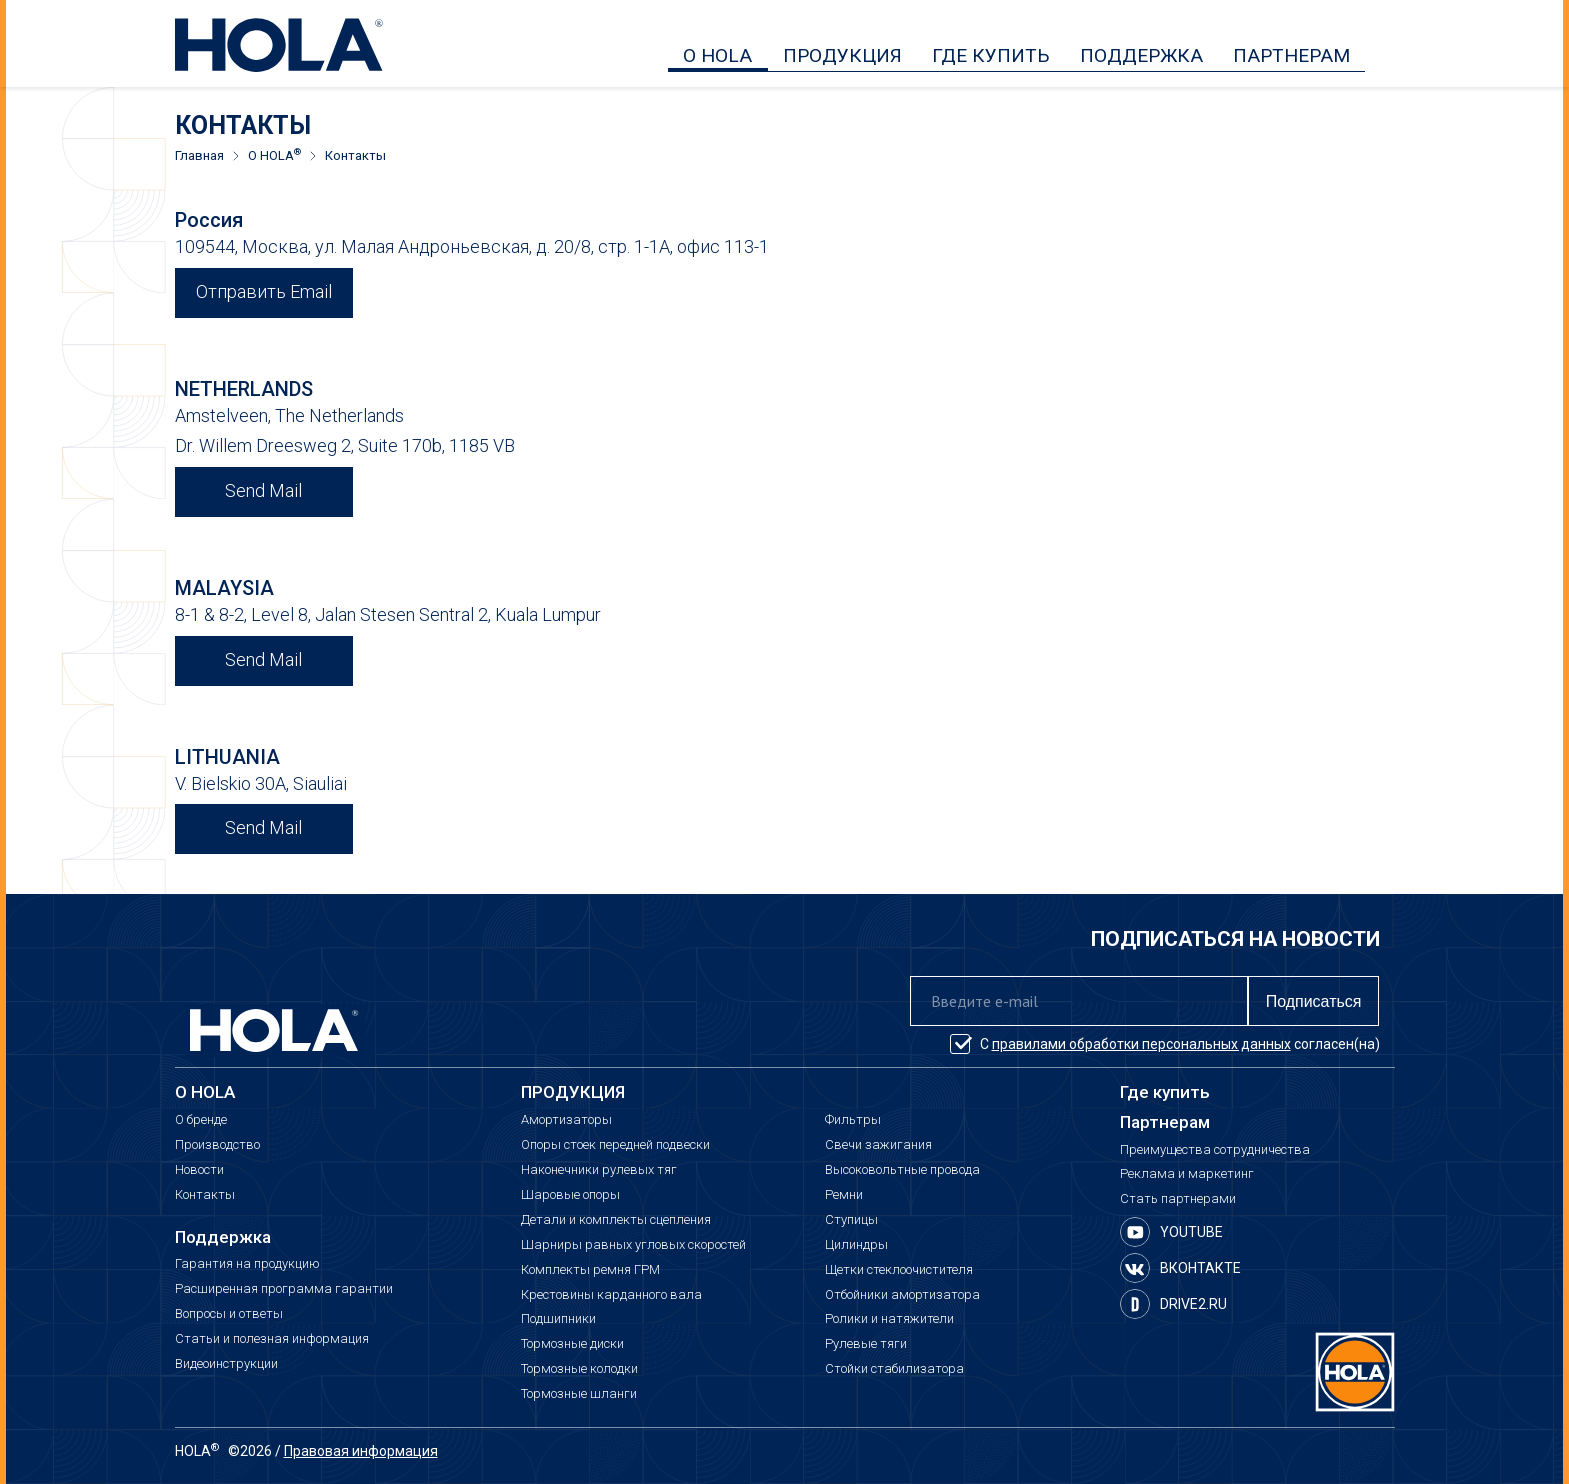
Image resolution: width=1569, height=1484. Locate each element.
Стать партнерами (1178, 1199)
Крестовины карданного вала (611, 1295)
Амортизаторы (566, 1120)
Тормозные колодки (579, 1369)
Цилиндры (856, 1245)
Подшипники (558, 1319)
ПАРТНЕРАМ (1291, 55)
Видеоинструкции (226, 1364)
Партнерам (1165, 1122)
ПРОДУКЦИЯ (842, 55)
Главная (199, 156)
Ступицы (851, 1220)
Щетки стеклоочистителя (899, 1270)
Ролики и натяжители (889, 1319)
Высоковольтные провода (902, 1170)
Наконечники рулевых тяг (599, 1170)
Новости (199, 1170)
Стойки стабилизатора (894, 1369)
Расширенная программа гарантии (284, 1289)
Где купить (1165, 1092)
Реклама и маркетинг (1187, 1174)
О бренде (201, 1120)
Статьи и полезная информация (272, 1339)
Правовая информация (361, 1451)
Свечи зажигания (878, 1145)
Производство (217, 1145)
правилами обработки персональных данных (1141, 1044)
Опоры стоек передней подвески (615, 1145)
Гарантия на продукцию (247, 1264)
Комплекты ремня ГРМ (590, 1270)
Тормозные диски (572, 1344)
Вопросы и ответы (229, 1314)
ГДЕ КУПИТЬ (991, 55)
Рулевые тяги (866, 1344)
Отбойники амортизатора (902, 1295)
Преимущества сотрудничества (1215, 1150)
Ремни (844, 1195)
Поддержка (223, 1237)
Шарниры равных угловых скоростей (633, 1245)
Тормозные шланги (579, 1394)
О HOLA (717, 55)
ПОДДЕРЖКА (1141, 55)
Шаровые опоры (570, 1195)
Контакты (205, 1195)
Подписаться (1314, 1001)
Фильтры (853, 1120)
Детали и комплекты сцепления (616, 1220)
